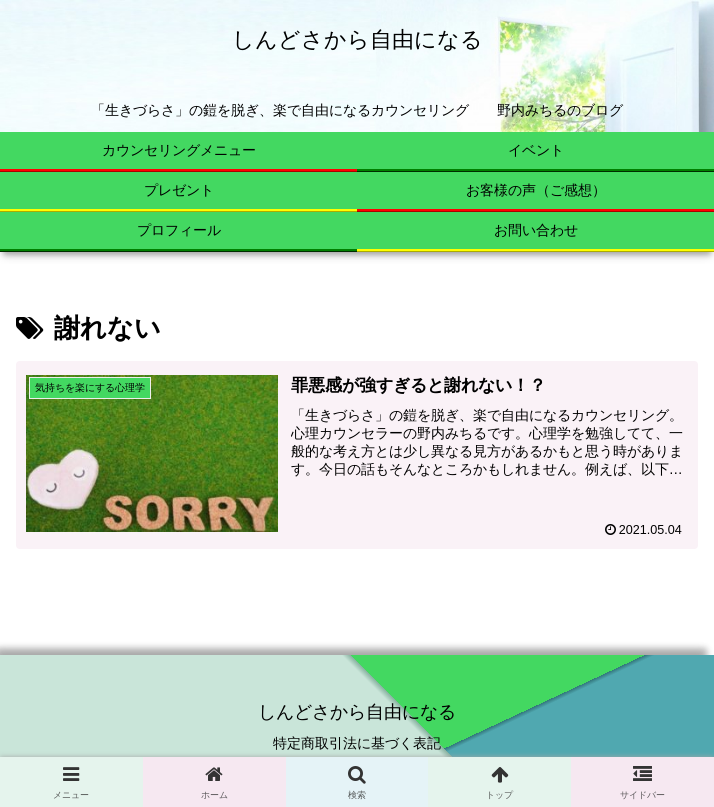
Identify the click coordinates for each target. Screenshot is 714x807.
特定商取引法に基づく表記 (357, 743)
